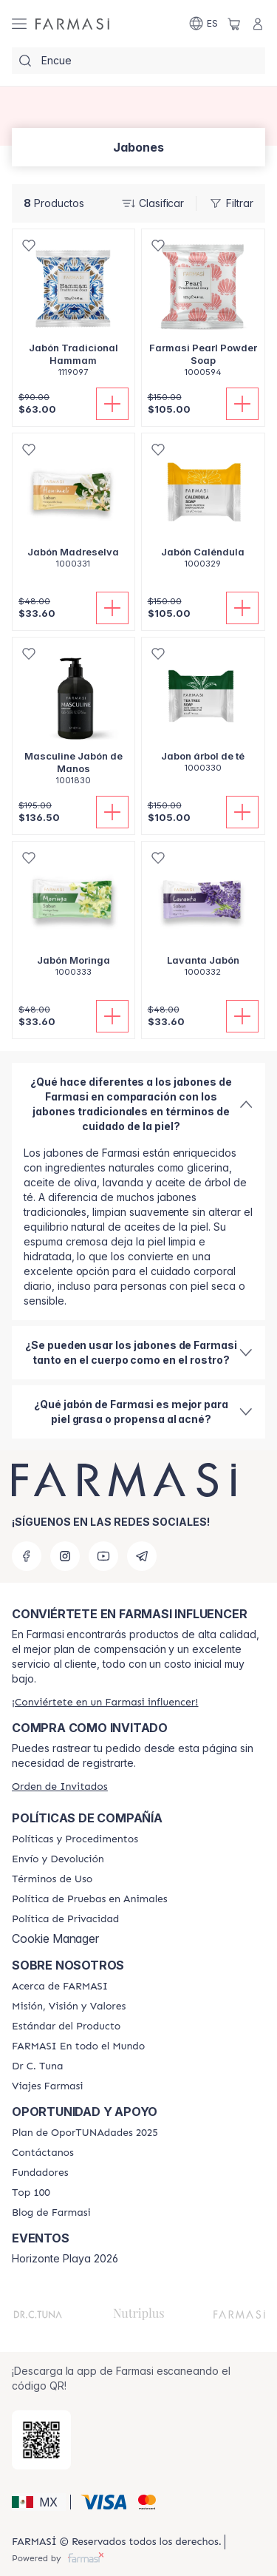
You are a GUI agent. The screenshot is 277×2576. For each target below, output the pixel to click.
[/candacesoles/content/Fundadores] (40, 2173)
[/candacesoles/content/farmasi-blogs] (51, 2213)
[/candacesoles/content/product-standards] (66, 2026)
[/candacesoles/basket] (234, 23)
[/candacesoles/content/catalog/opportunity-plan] (85, 2133)
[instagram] (65, 1556)
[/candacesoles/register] (105, 1702)
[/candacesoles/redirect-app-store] (41, 2439)
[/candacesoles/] (72, 24)
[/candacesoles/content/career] (47, 2086)
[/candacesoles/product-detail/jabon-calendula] (203, 508)
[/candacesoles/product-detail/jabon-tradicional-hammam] (73, 311)
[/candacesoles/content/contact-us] (43, 2153)
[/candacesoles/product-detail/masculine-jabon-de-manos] (73, 719)
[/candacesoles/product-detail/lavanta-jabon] (203, 917)
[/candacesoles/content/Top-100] (31, 2193)
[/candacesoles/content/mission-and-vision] (69, 2006)
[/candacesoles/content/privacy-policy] (65, 1919)
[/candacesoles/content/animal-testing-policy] (90, 1899)
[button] (39, 2502)
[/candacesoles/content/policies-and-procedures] (75, 1839)
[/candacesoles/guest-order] (60, 1786)
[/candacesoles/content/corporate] (78, 2046)
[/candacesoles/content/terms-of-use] (52, 1879)
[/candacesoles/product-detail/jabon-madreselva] (73, 508)
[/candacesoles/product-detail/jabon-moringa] (73, 917)
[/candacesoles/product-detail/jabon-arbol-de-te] (203, 712)
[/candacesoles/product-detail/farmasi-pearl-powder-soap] (203, 311)
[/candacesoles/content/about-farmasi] (60, 1986)
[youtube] (103, 1556)
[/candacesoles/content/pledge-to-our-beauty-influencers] (37, 2066)
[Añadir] (112, 404)
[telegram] (142, 1556)
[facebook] (26, 1556)
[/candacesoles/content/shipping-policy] (58, 1859)
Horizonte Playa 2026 (65, 2259)
